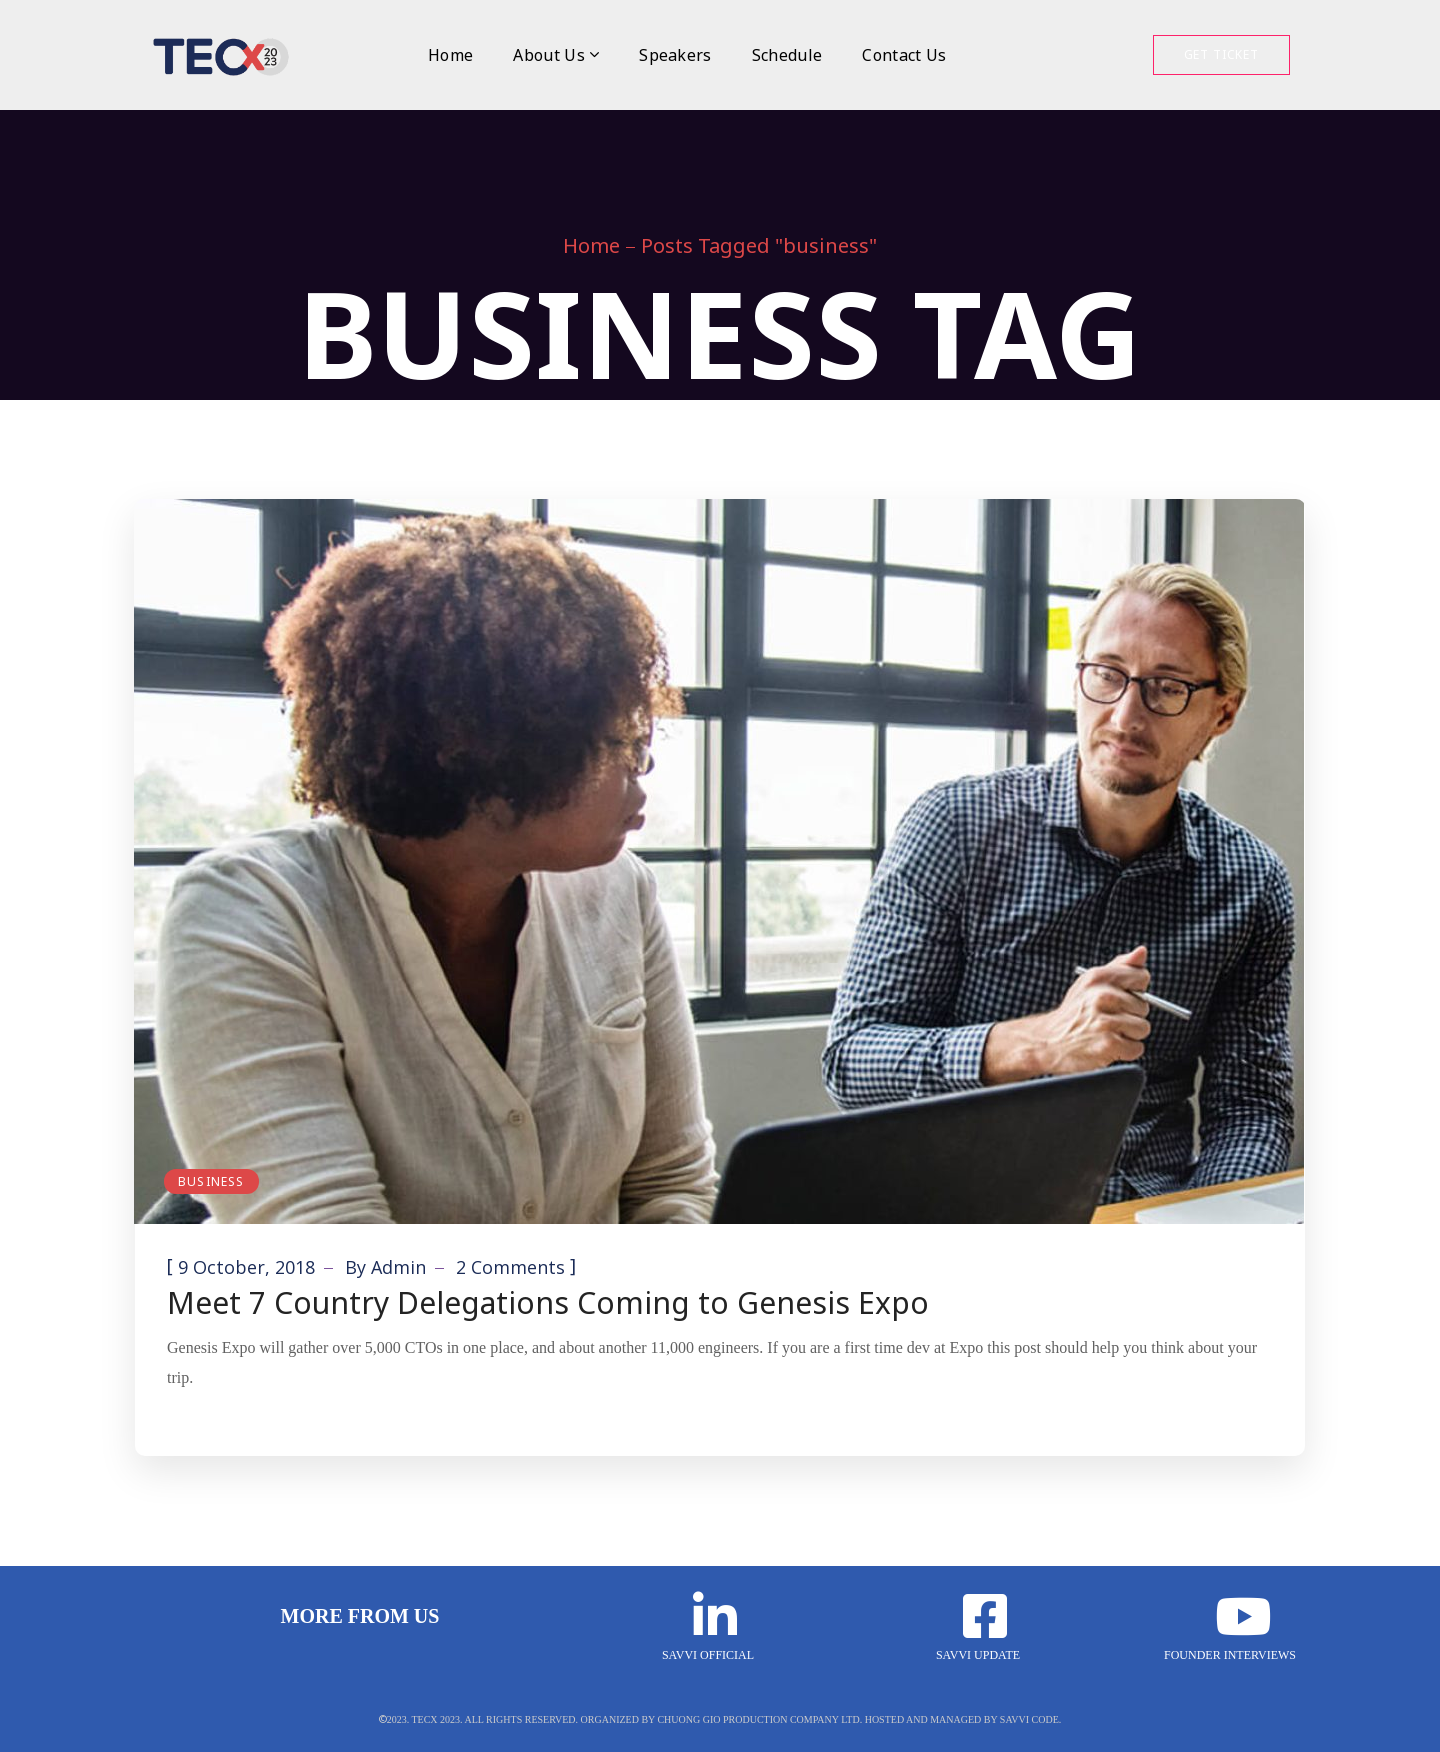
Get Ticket (1221, 54)
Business (211, 1181)
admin (398, 1267)
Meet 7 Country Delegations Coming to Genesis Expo (548, 1302)
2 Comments (510, 1267)
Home (591, 245)
